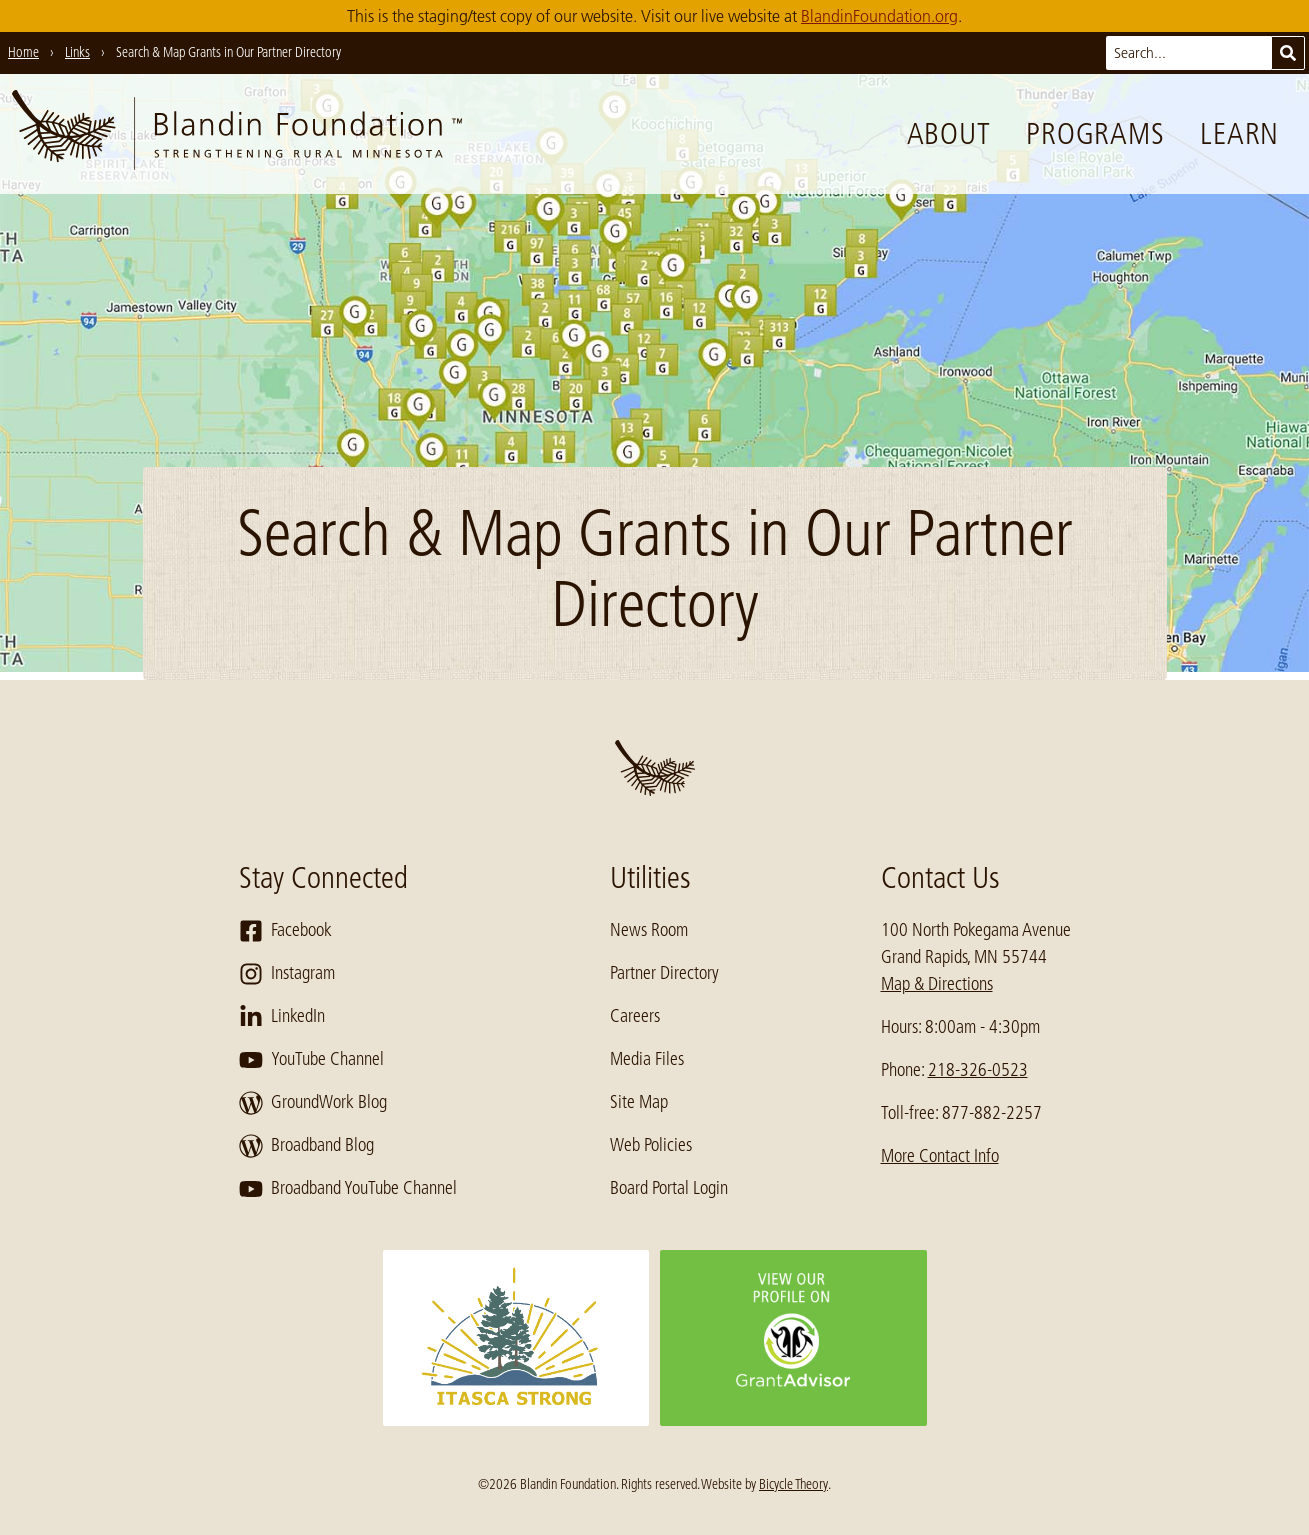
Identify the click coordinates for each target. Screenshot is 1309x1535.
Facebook (285, 931)
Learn (1239, 134)
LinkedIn (282, 1017)
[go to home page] (237, 134)
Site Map (639, 1102)
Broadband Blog (306, 1146)
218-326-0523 (978, 1070)
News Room (649, 930)
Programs (1095, 134)
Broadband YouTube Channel (348, 1189)
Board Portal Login (669, 1188)
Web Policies (651, 1145)
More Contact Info (940, 1156)
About (949, 134)
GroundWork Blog (313, 1103)
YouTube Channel (311, 1060)
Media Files (647, 1059)
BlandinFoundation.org (879, 16)
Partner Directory (664, 973)
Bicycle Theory (793, 1484)
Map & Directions (937, 984)
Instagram (287, 974)
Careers (635, 1016)
